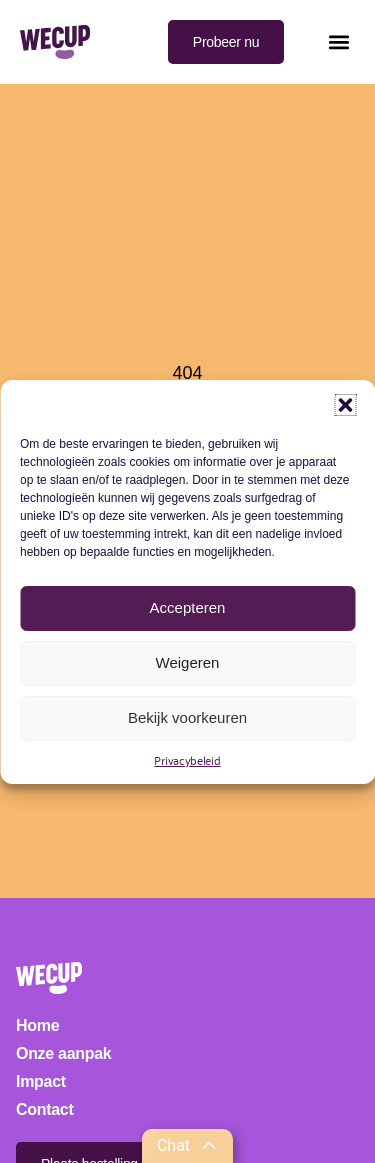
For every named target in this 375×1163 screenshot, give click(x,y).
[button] (345, 405)
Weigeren (188, 662)
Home (37, 1025)
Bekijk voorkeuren (187, 717)
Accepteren (188, 607)
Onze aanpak (63, 1053)
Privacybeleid (187, 760)
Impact (41, 1081)
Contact (44, 1109)
